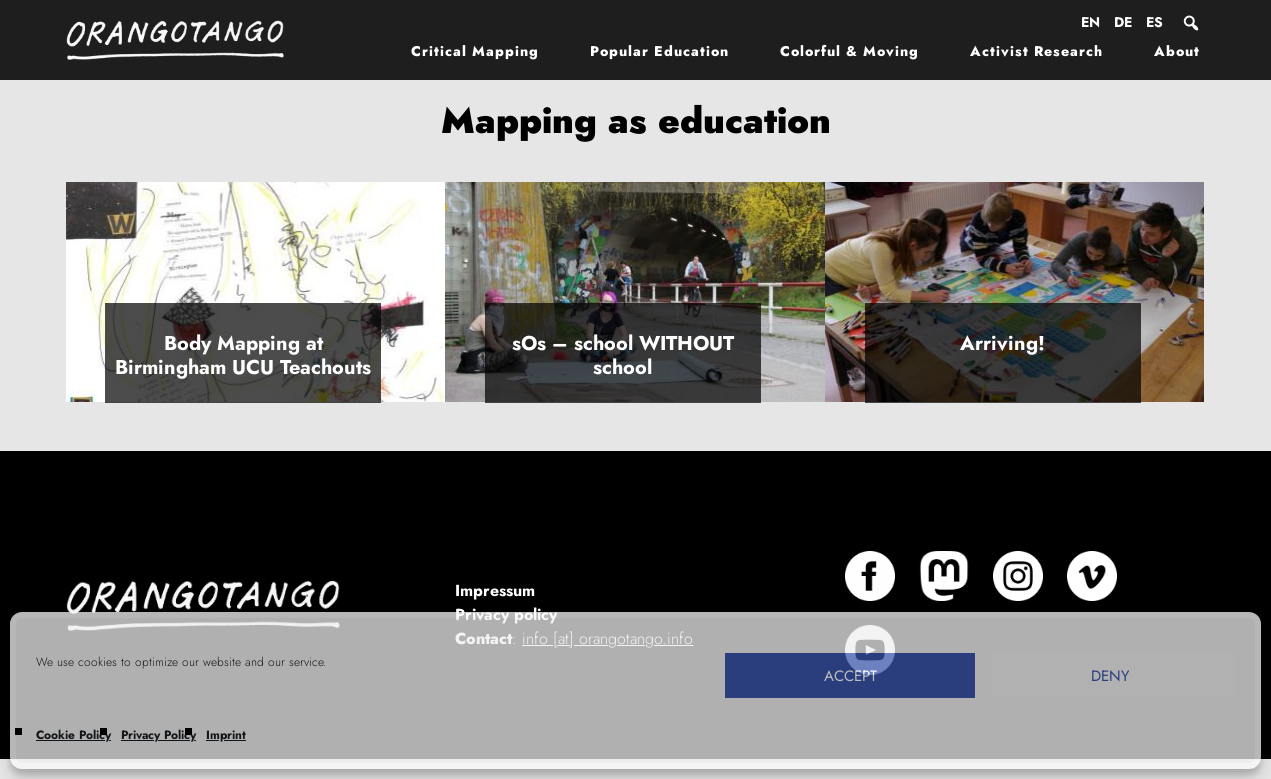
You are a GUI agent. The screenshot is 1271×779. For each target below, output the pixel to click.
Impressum (495, 590)
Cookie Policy (73, 735)
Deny (1110, 676)
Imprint (226, 735)
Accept (850, 676)
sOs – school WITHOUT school (623, 355)
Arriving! (1002, 343)
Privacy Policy (158, 735)
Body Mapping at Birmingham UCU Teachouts (243, 355)
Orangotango (186, 40)
